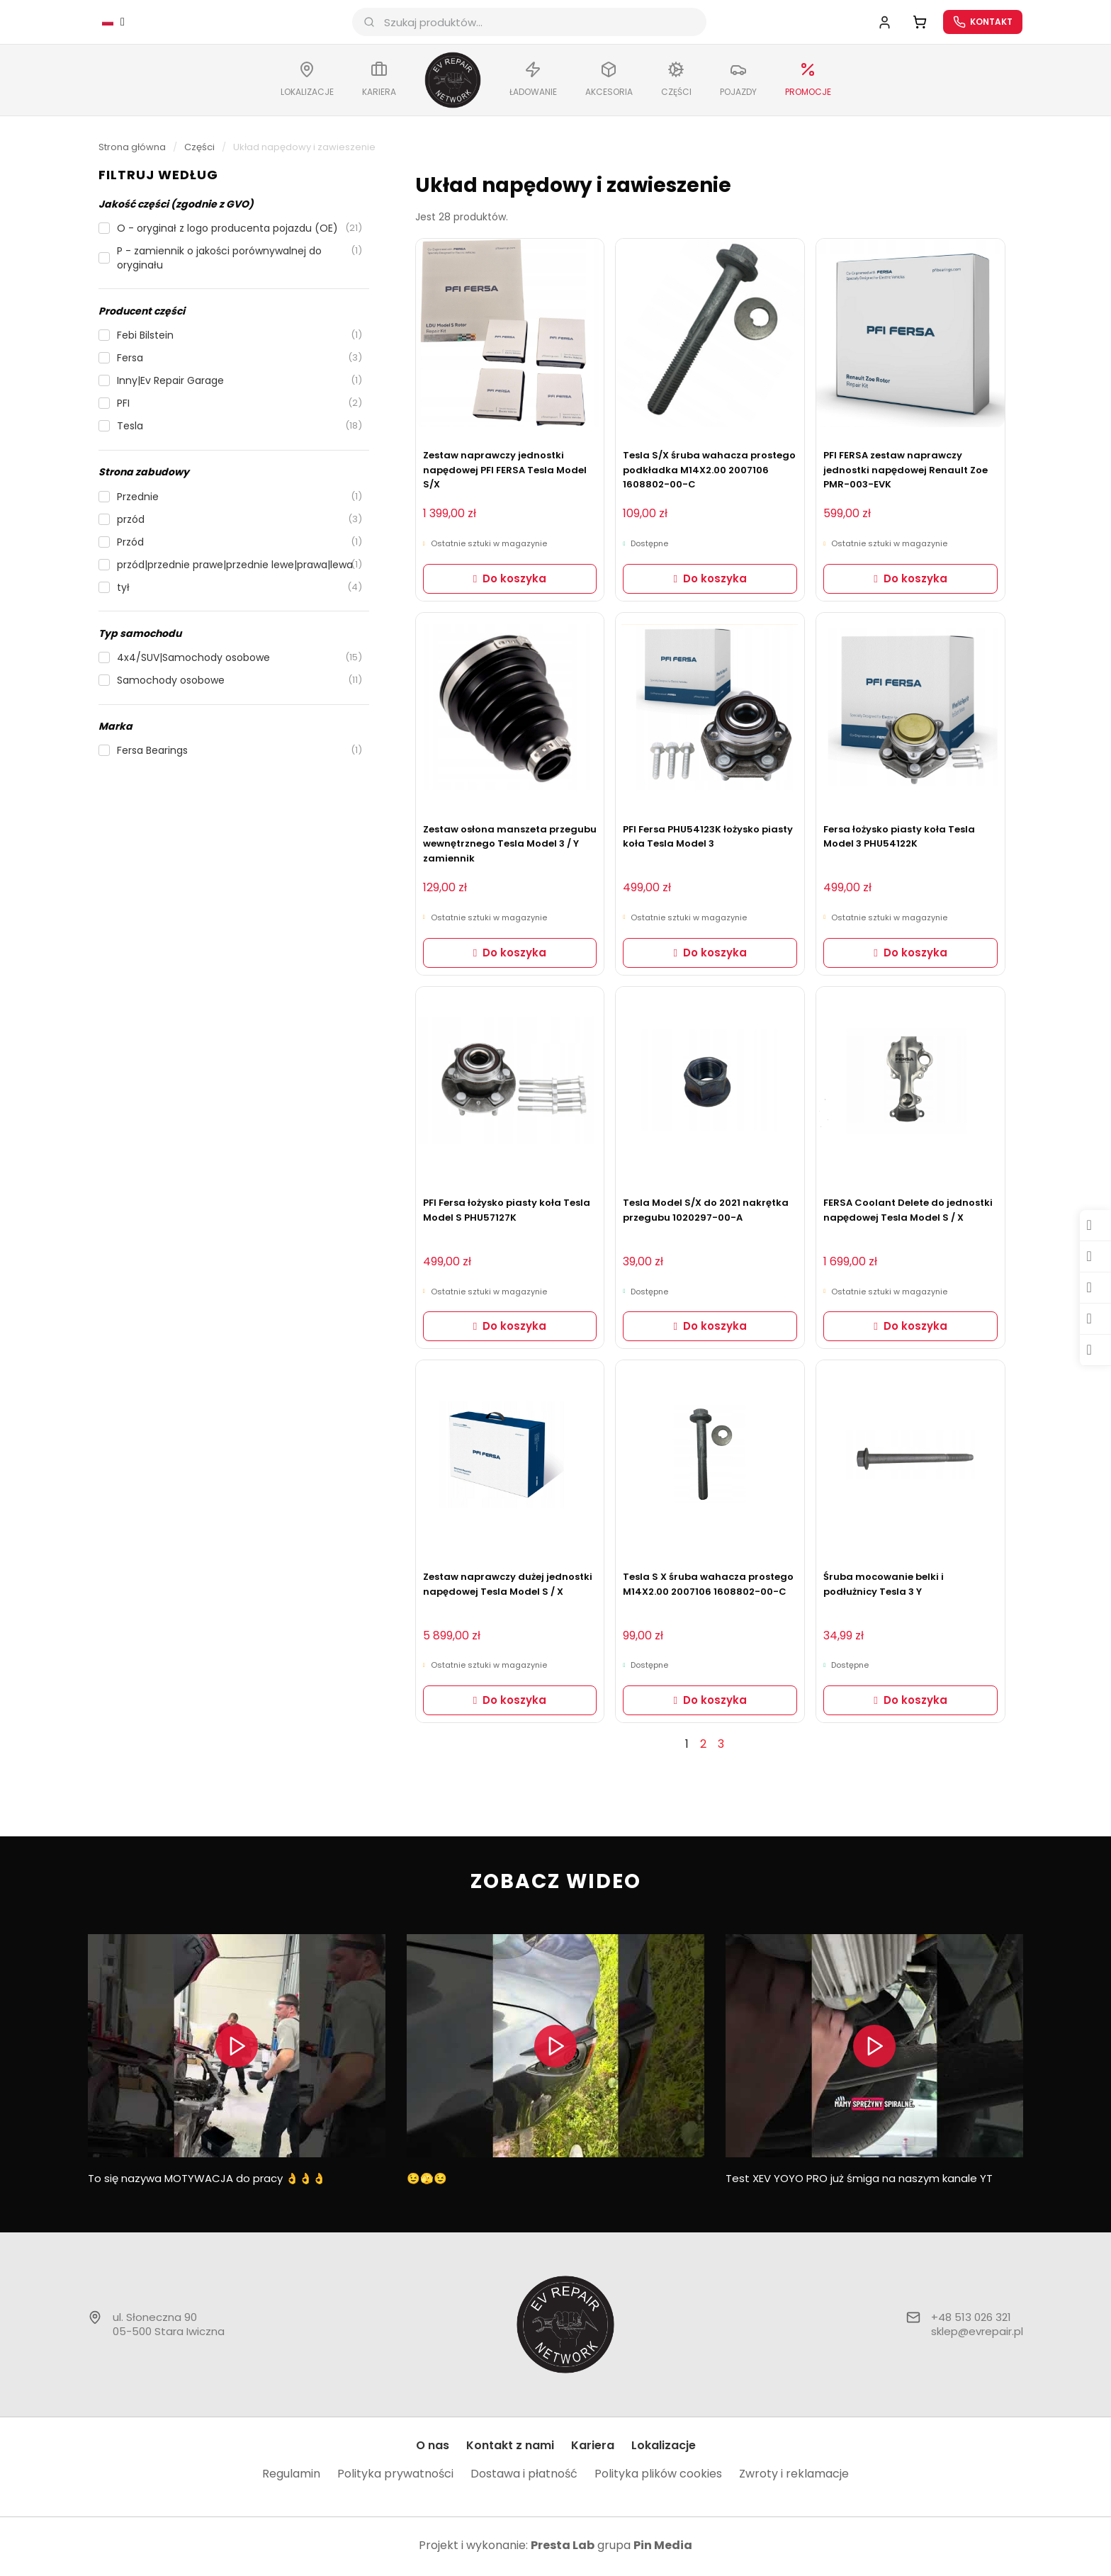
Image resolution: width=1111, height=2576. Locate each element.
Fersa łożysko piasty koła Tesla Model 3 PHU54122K (899, 839)
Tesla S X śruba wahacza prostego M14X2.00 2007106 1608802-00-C (708, 1586)
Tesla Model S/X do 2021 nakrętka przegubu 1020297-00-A (706, 1212)
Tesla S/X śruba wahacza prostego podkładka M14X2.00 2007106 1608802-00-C (709, 472)
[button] (233, 212)
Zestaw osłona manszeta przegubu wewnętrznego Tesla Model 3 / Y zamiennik (510, 846)
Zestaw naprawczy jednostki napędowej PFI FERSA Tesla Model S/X (505, 472)
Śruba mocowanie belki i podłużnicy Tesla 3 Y (883, 1586)
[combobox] (533, 23)
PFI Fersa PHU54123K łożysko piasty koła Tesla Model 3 (708, 839)
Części (199, 149)
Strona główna (132, 149)
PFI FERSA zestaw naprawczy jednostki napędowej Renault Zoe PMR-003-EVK (905, 472)
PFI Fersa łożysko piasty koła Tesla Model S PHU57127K (506, 1212)
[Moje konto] (878, 23)
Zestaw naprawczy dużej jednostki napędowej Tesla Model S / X (507, 1586)
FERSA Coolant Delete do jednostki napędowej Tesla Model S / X (908, 1212)
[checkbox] (218, 230)
